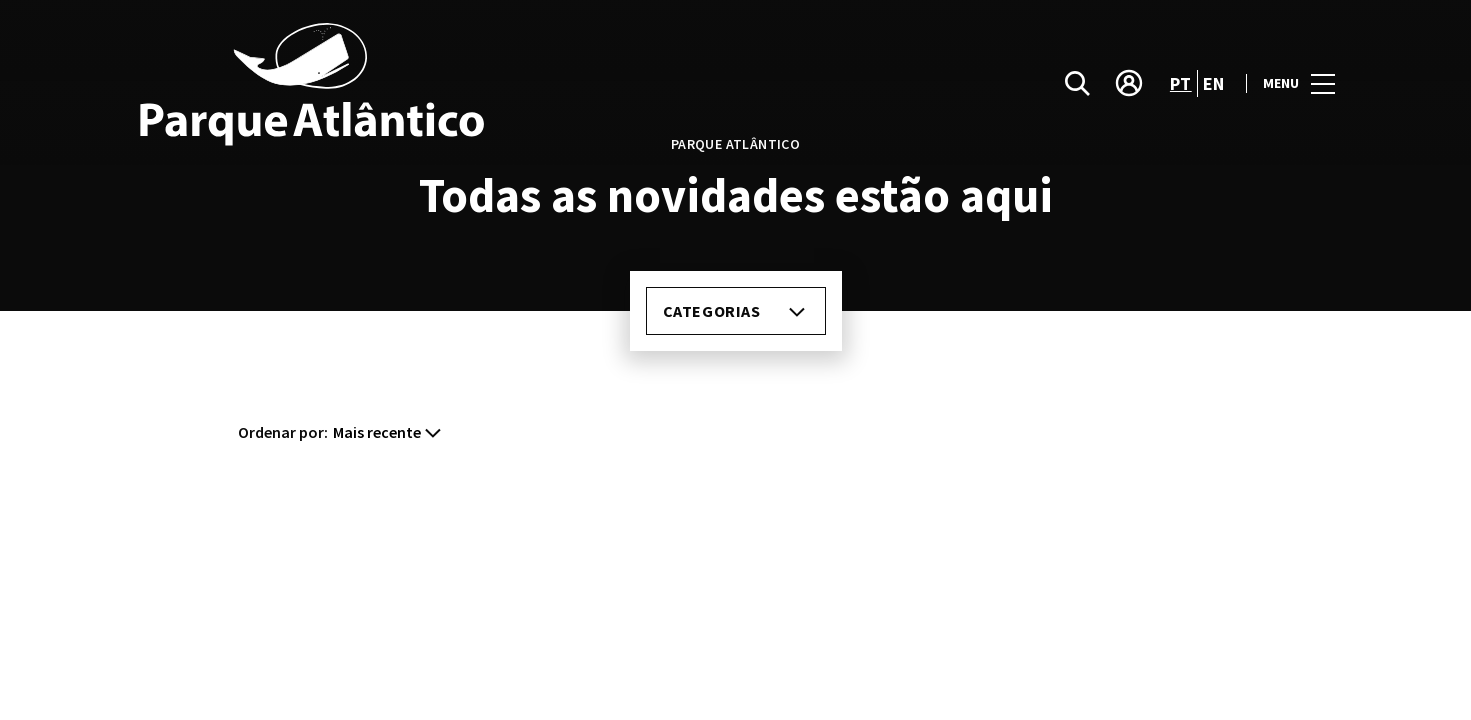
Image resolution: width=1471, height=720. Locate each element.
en (1206, 83)
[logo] (436, 83)
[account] (1118, 84)
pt (1171, 83)
